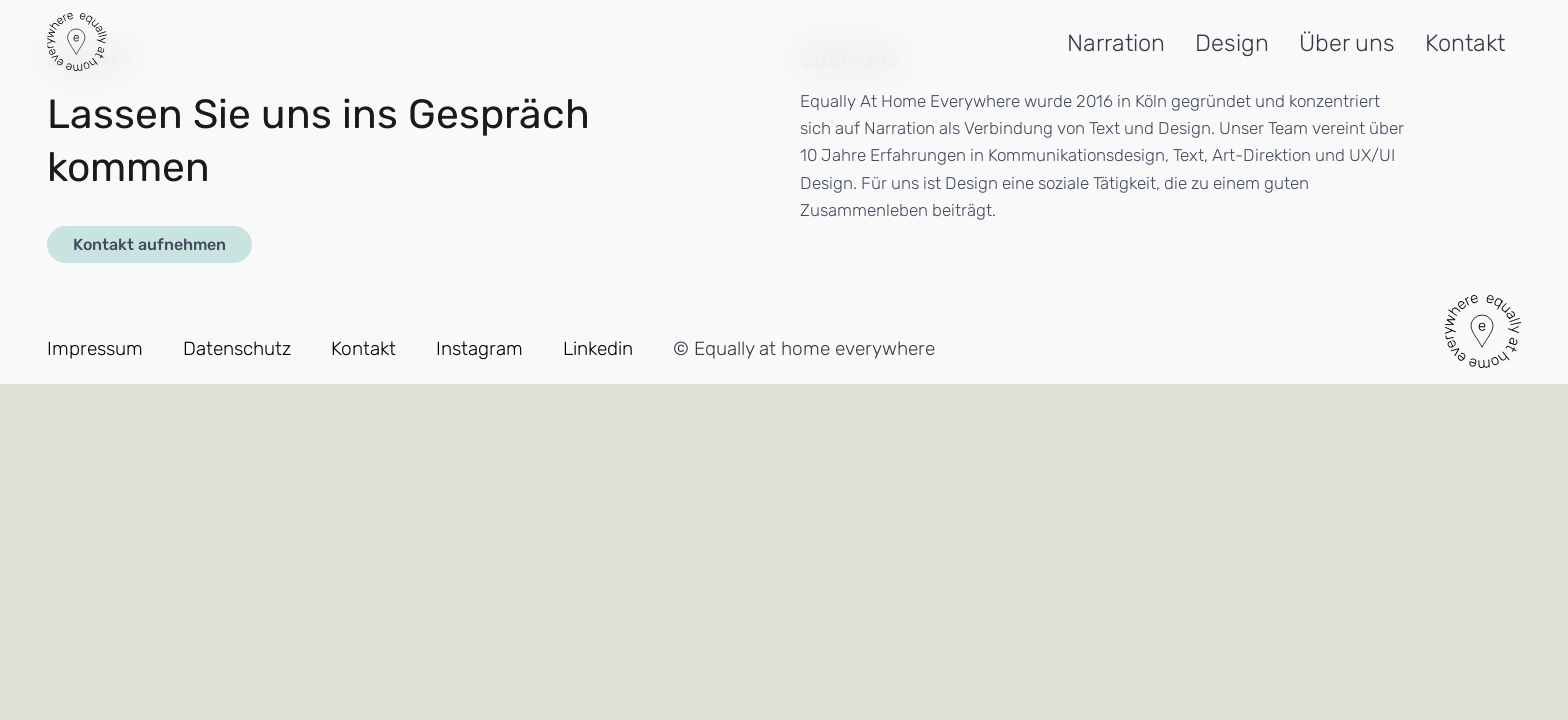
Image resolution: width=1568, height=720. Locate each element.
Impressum (95, 348)
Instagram (479, 348)
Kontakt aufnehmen (149, 244)
